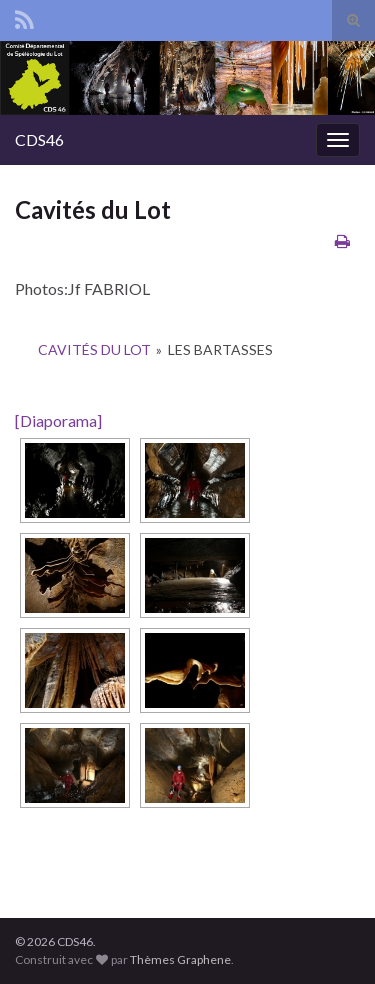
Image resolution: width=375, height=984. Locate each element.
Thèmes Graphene (180, 959)
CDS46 (39, 139)
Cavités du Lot (94, 349)
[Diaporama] (58, 420)
